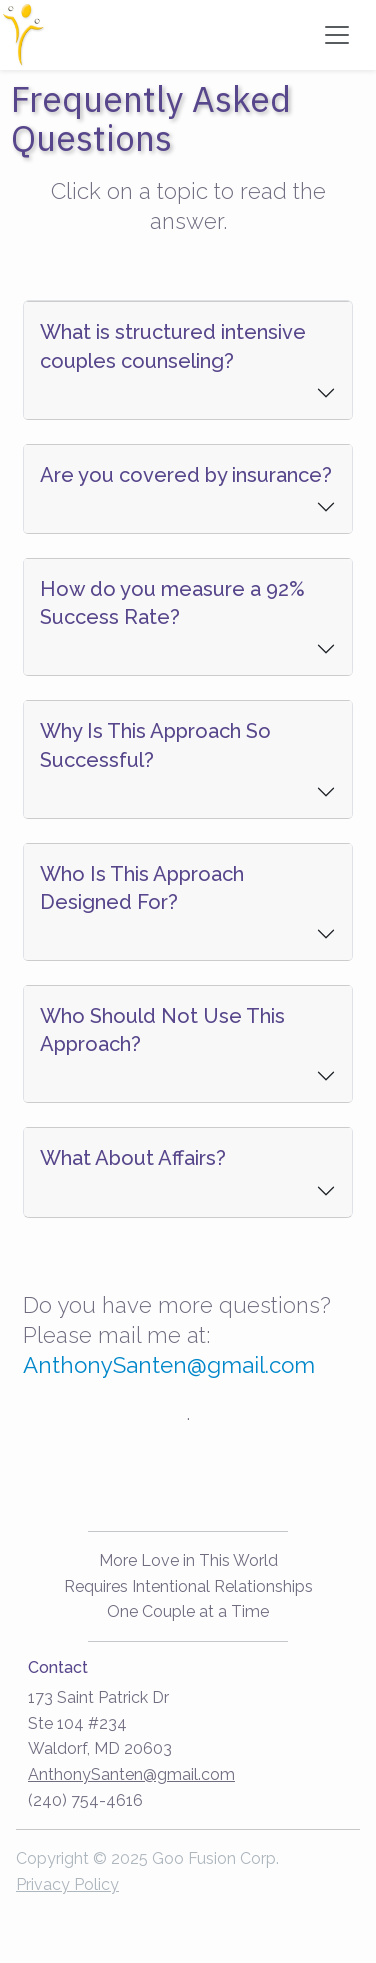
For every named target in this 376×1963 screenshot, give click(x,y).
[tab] (188, 359)
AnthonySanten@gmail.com (169, 1365)
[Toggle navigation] (337, 35)
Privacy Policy (67, 1884)
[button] (188, 360)
